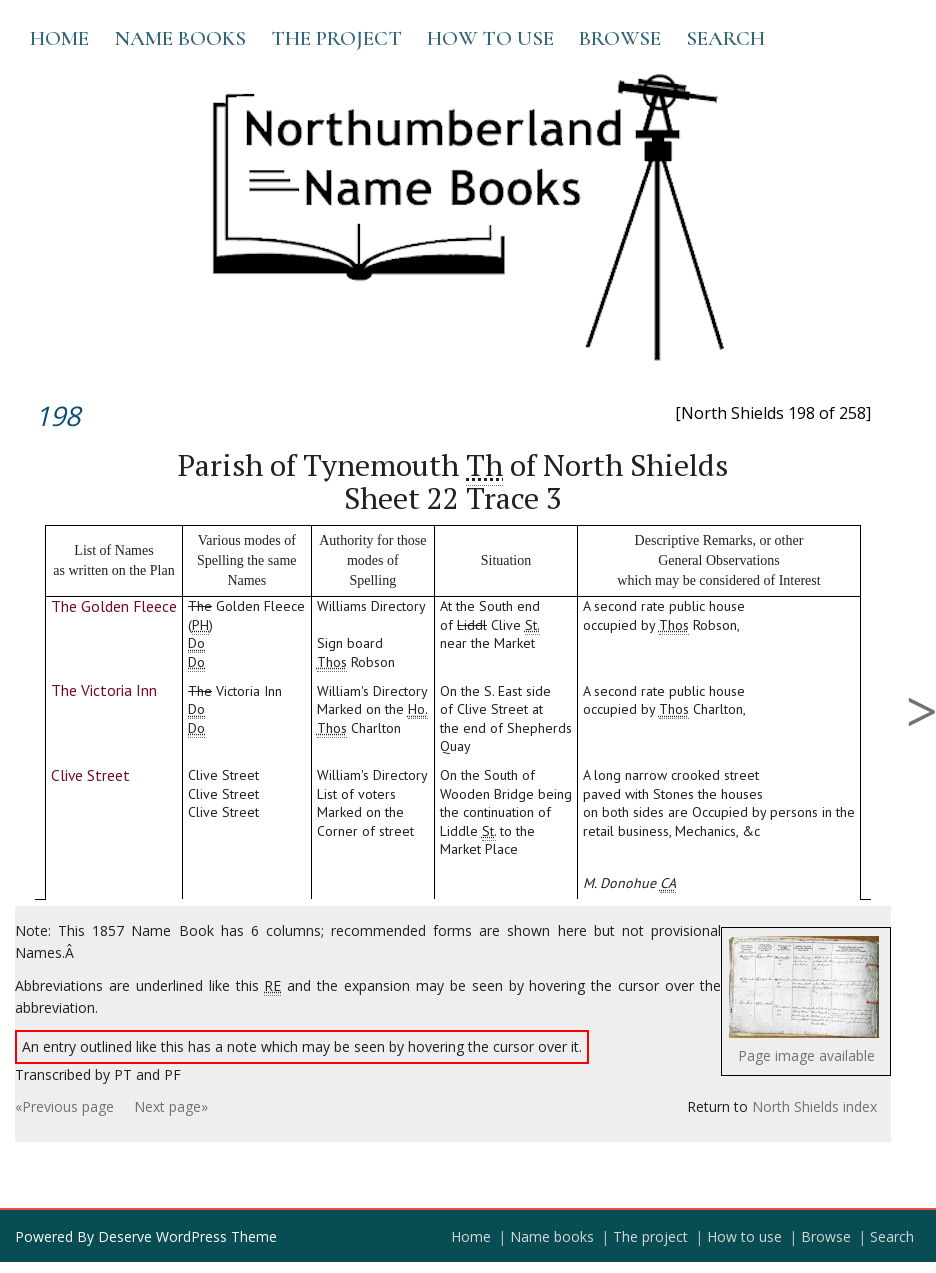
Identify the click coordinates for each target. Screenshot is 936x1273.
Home (59, 38)
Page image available (806, 1055)
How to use (490, 38)
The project (336, 38)
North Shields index (814, 1106)
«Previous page (64, 1106)
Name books (180, 38)
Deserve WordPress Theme (187, 1236)
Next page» (171, 1106)
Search (725, 38)
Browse (620, 38)
